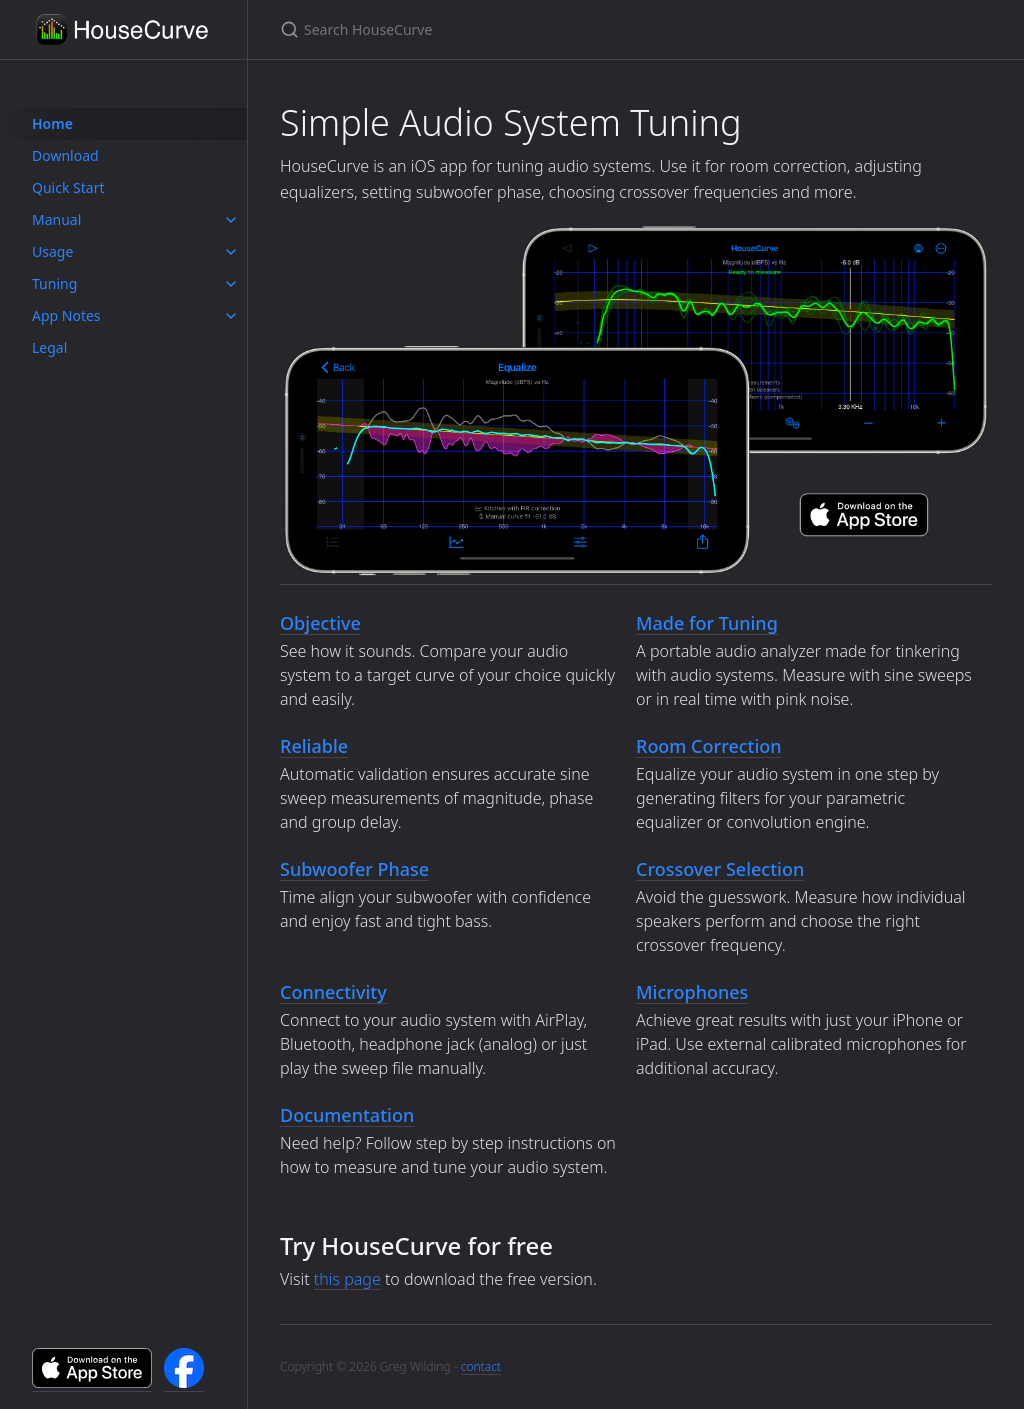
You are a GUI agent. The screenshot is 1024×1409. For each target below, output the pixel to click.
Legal (49, 347)
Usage (52, 251)
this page (347, 1279)
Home (52, 123)
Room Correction (709, 746)
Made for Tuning (707, 623)
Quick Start (68, 187)
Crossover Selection (720, 869)
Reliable (314, 746)
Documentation (347, 1115)
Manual (56, 219)
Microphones (692, 992)
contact (481, 1366)
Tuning (54, 283)
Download (65, 155)
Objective (320, 623)
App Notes (66, 315)
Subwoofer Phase (354, 869)
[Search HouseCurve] (516, 29)
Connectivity (333, 992)
